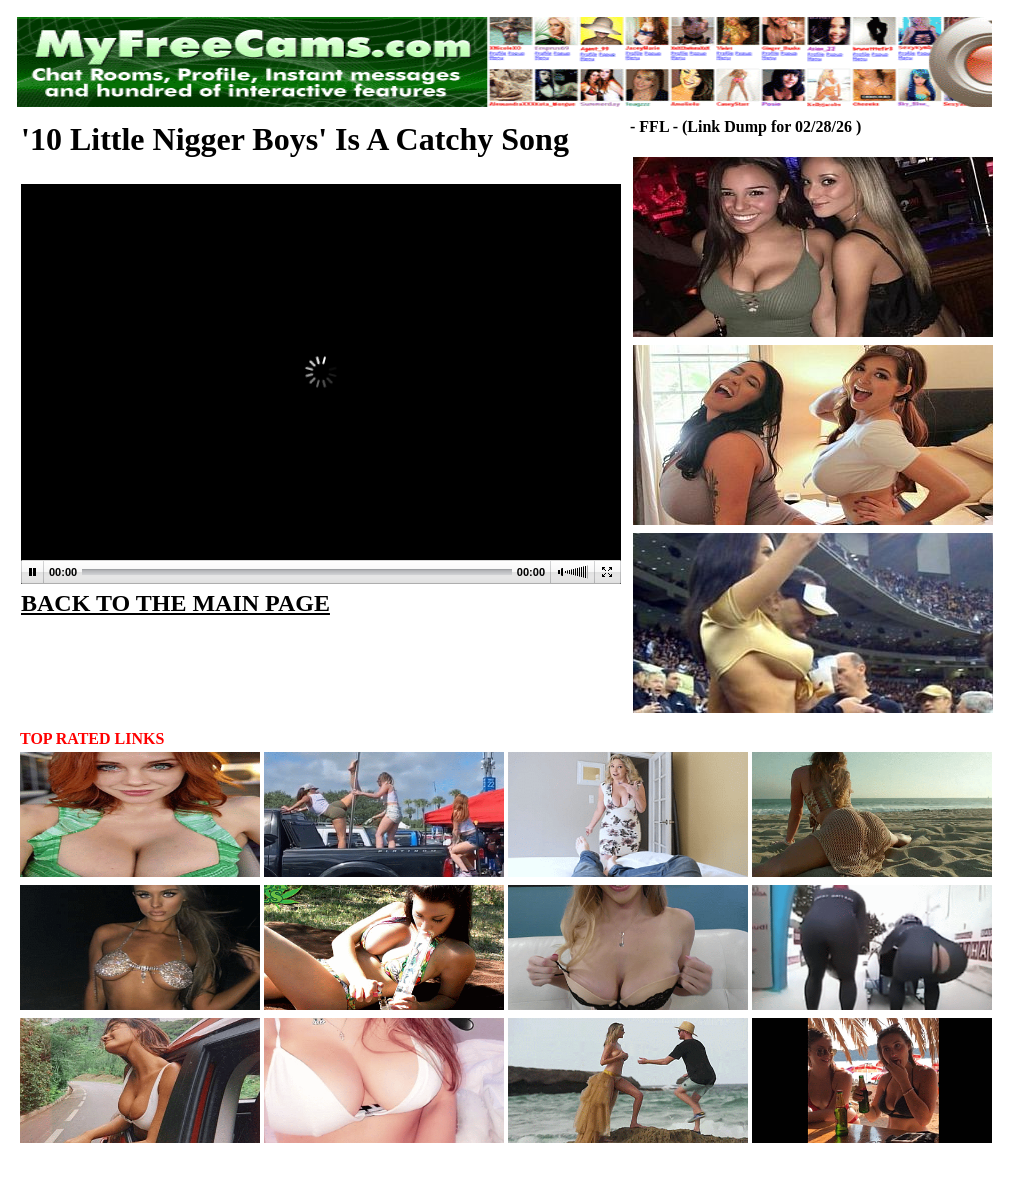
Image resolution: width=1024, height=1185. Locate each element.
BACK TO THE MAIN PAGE (175, 603)
